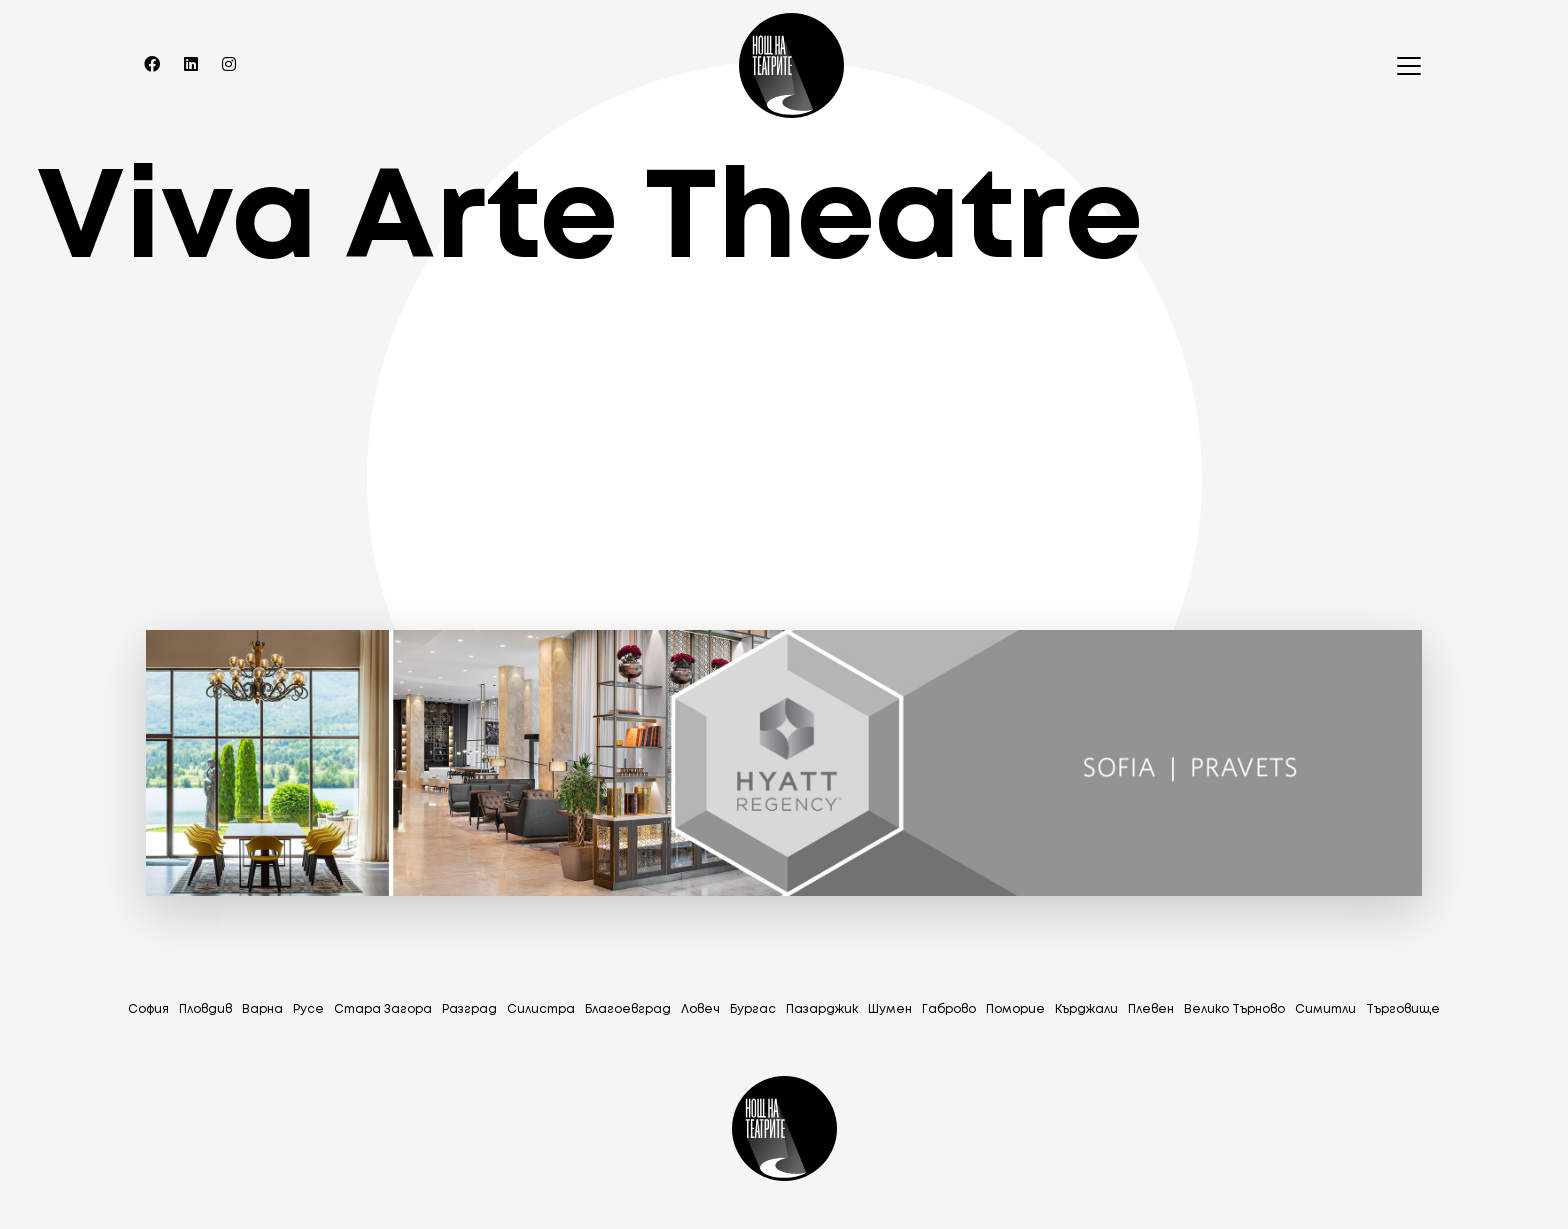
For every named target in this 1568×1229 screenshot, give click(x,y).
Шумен (890, 1009)
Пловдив (205, 1009)
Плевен (1151, 1009)
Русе (308, 1009)
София (148, 1009)
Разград (469, 1009)
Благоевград (628, 1009)
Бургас (753, 1009)
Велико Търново (1234, 1009)
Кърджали (1086, 1009)
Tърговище (1403, 1009)
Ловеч (700, 1009)
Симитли (1325, 1009)
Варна (262, 1009)
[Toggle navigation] (1403, 66)
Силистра (541, 1009)
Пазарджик (822, 1009)
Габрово (949, 1009)
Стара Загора (383, 1009)
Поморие (1015, 1009)
